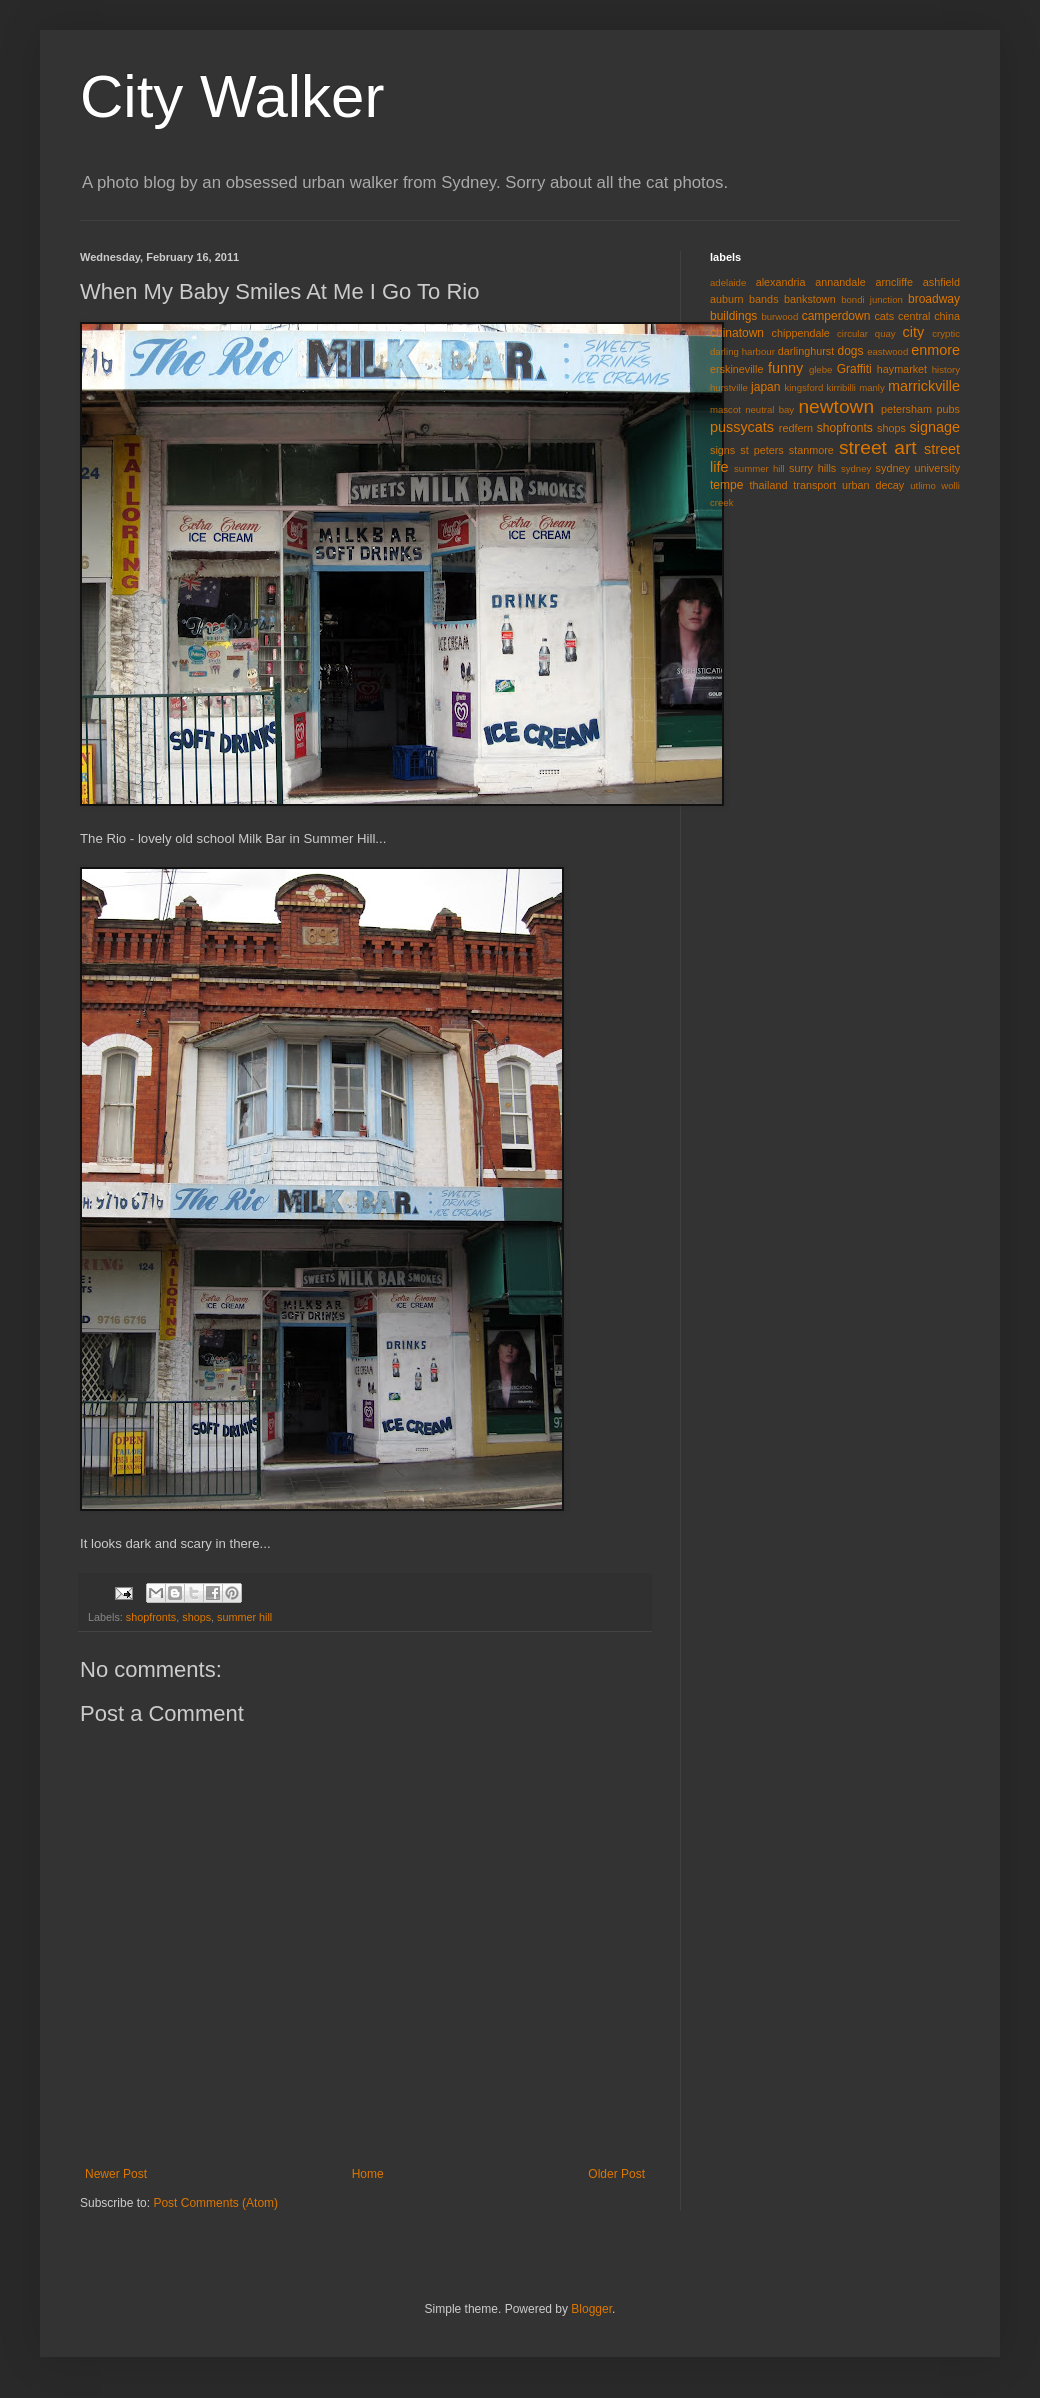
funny (785, 368)
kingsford (803, 387)
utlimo (923, 485)
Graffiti (854, 369)
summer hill (244, 1617)
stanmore (811, 450)
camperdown (836, 316)
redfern (796, 428)
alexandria (781, 282)
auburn (727, 299)
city (914, 332)
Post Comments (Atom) (215, 2203)
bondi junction (872, 299)
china (947, 316)
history (946, 369)
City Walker (232, 96)
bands (763, 299)
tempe (726, 485)
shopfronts (151, 1617)
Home (368, 2174)
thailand (769, 485)
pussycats (742, 427)
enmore (935, 350)
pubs (948, 409)
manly (872, 387)
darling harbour (742, 351)
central (914, 316)
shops (196, 1617)
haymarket (902, 369)
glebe (820, 369)
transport (814, 485)
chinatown (737, 333)
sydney (856, 468)
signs (722, 450)
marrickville (924, 386)
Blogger (591, 2309)
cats (884, 316)
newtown (836, 406)
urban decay (873, 485)
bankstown (810, 299)
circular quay (866, 333)
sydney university (918, 468)
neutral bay (769, 409)
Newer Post (116, 2174)
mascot (725, 409)
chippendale (801, 333)
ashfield (941, 282)
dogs (851, 351)
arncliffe (894, 282)
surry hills (812, 468)
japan (765, 387)
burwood (779, 316)
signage (935, 427)
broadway (934, 299)
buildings (733, 316)
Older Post (616, 2174)
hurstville (729, 387)
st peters (761, 450)
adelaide (728, 282)
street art (878, 447)
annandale (840, 282)
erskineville (736, 369)
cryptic (946, 333)
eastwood (887, 351)
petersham (906, 409)
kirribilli (841, 387)
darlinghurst (806, 351)
